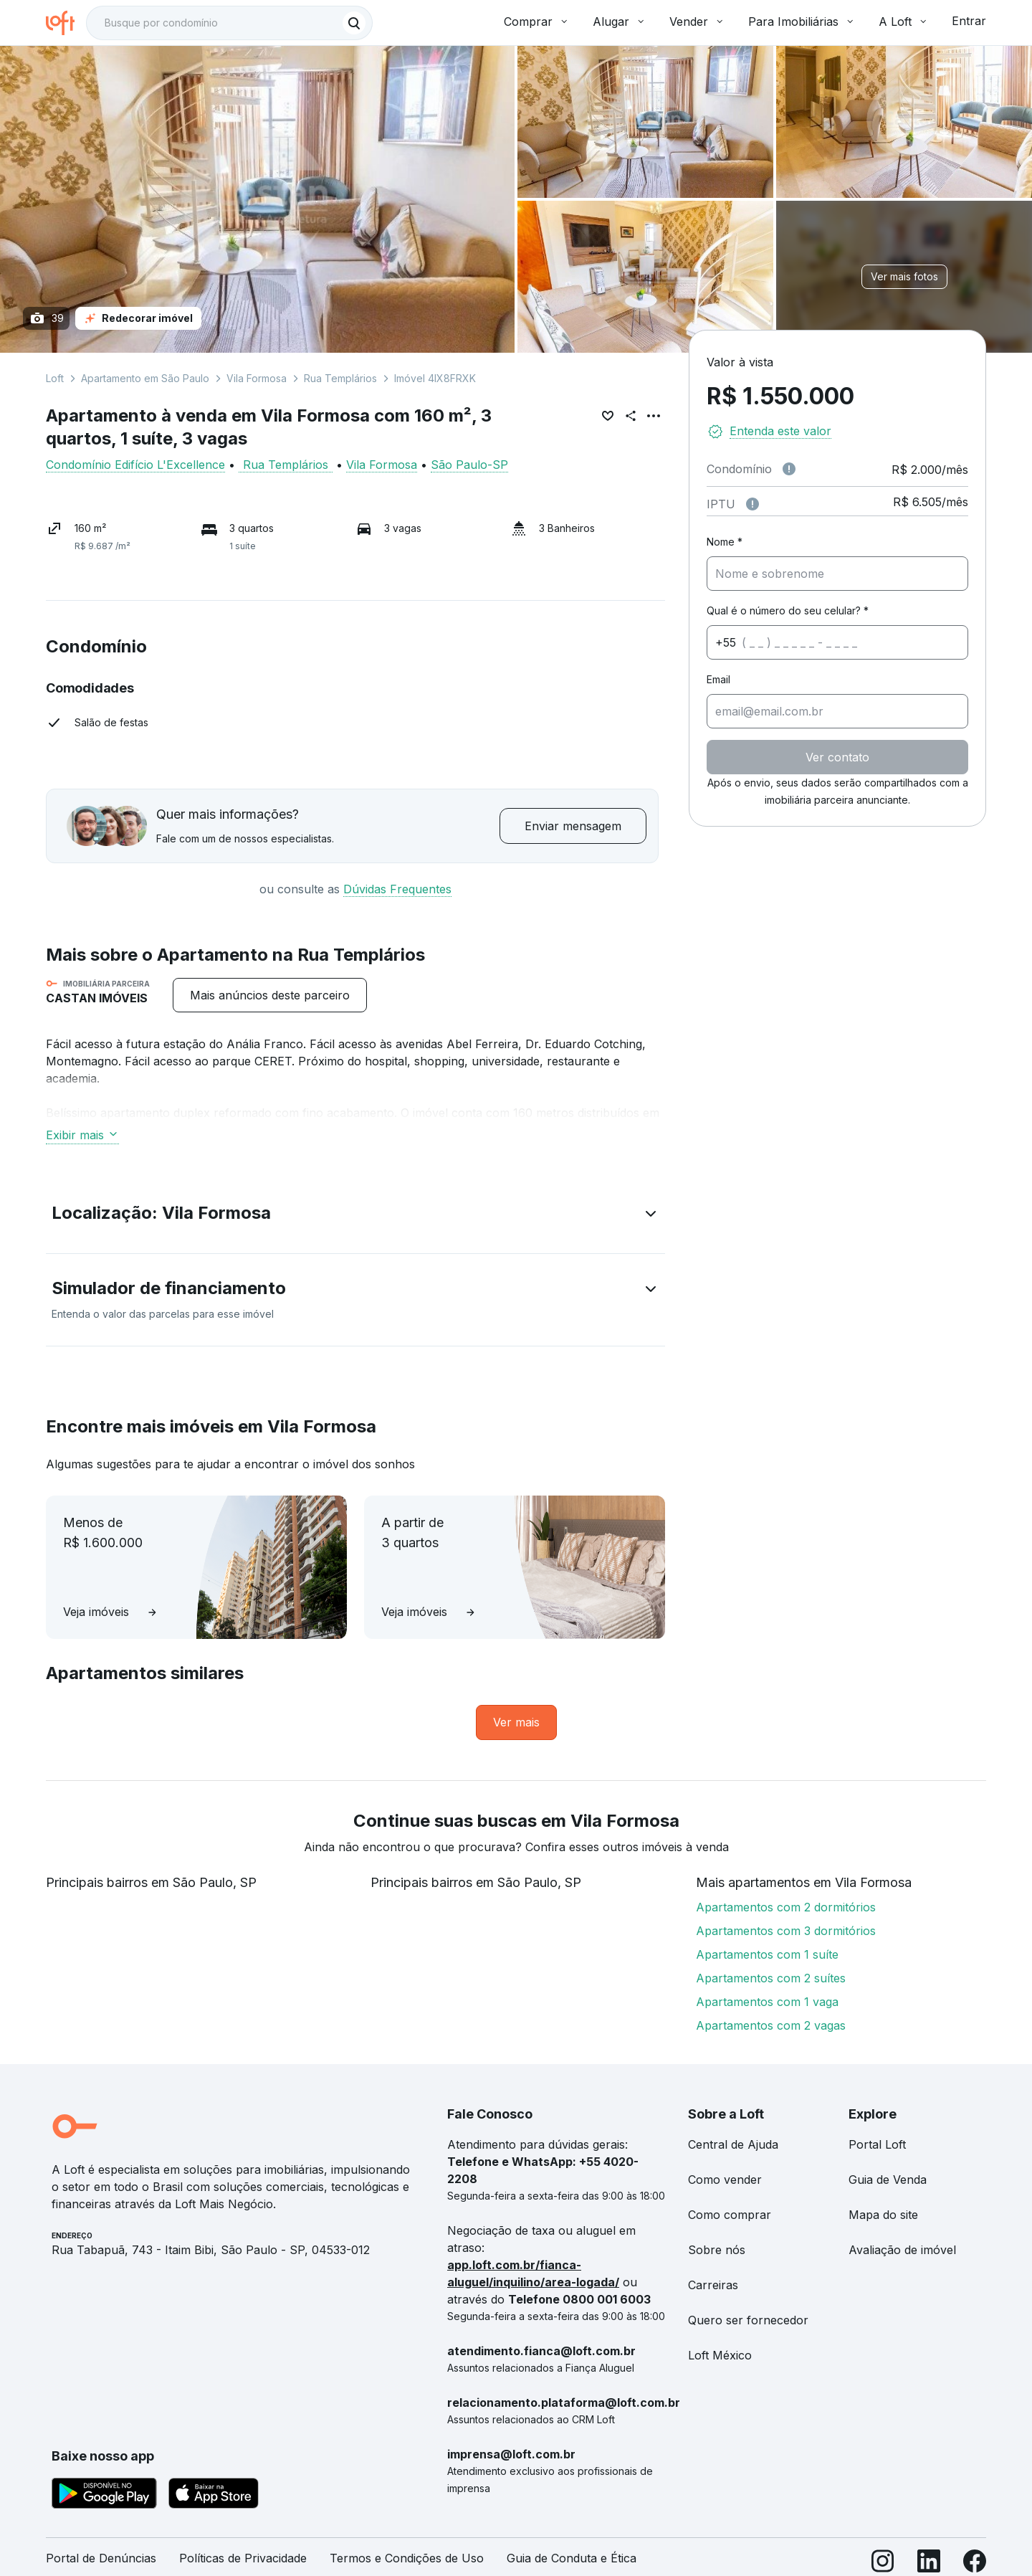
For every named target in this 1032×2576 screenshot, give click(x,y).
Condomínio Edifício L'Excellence (135, 464)
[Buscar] (354, 22)
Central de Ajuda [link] (733, 2144)
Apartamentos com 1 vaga (767, 2002)
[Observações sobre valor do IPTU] (752, 504)
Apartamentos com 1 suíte (767, 1954)
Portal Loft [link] (877, 2144)
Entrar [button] (969, 21)
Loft (55, 378)
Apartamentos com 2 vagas (771, 2025)
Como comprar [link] (729, 2214)
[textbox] (229, 23)
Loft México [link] (720, 2355)
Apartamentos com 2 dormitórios (786, 1907)
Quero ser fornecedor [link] (748, 2320)
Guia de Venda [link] (888, 2179)
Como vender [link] (725, 2179)
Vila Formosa (256, 378)
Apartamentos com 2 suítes (771, 1978)
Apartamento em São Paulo (145, 378)
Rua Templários (340, 378)
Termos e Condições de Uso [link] (407, 2558)
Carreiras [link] (713, 2285)
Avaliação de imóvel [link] (902, 2250)
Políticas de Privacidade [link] (243, 2558)
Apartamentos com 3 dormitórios (786, 1931)
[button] (355, 1216)
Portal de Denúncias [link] (101, 2558)
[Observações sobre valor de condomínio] (789, 468)
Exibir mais (82, 1135)
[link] (516, 1722)
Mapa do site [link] (883, 2214)
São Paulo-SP (469, 464)
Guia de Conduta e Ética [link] (571, 2558)
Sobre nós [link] (716, 2250)
